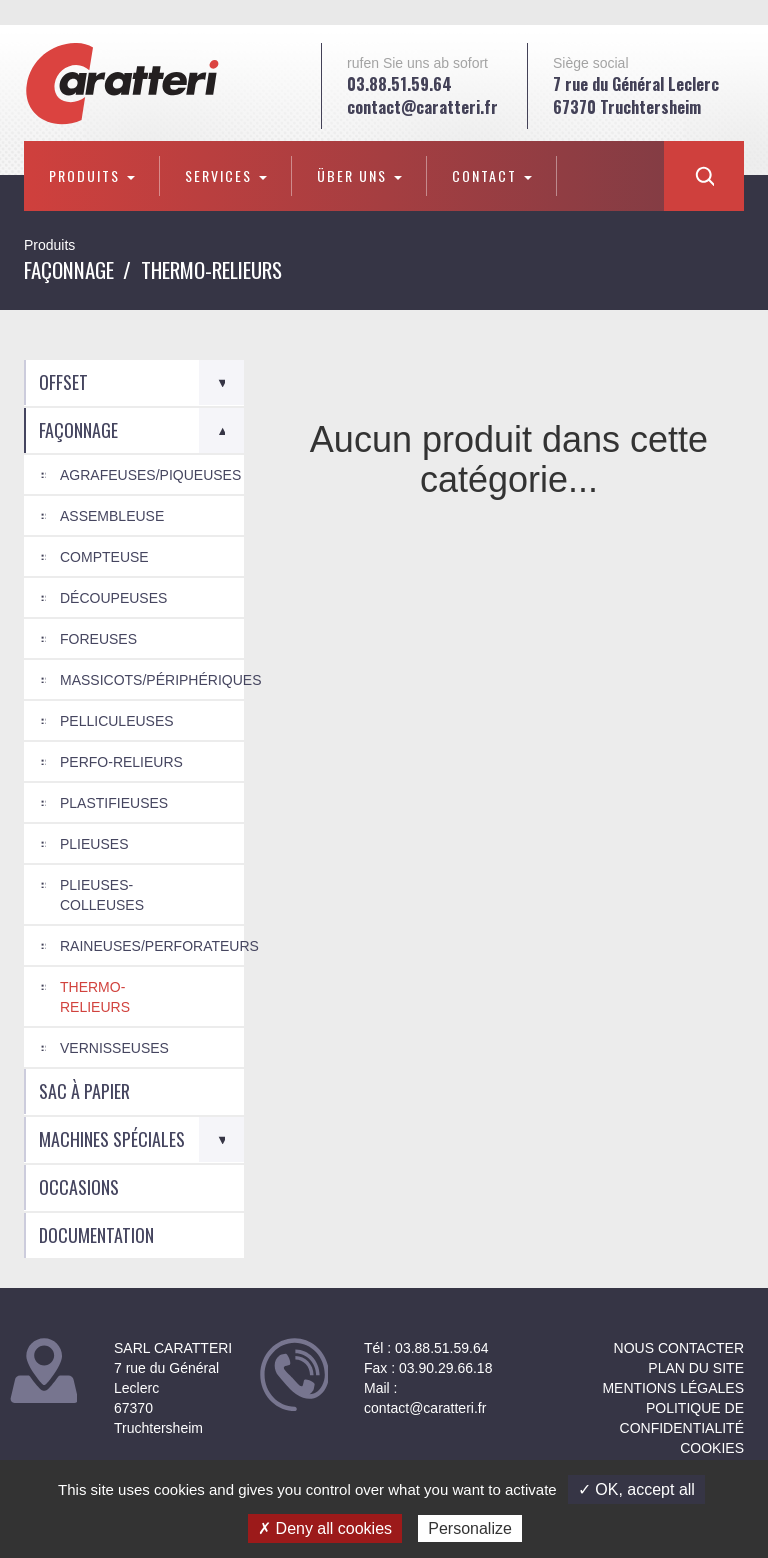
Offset (63, 382)
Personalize (470, 1528)
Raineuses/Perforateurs (152, 946)
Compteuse (104, 557)
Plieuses (94, 844)
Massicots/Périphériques (152, 680)
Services (226, 175)
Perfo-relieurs (121, 762)
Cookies (712, 1448)
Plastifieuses (114, 803)
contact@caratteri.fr (422, 107)
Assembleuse (112, 516)
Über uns (359, 175)
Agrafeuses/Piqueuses (150, 475)
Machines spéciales (112, 1139)
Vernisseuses (114, 1048)
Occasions (79, 1187)
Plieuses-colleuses (102, 895)
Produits (92, 175)
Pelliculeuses (117, 721)
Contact (492, 175)
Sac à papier (84, 1091)
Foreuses (98, 639)
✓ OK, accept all (636, 1489)
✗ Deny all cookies (325, 1528)
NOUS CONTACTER (679, 1348)
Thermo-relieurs (95, 997)
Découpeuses (113, 598)
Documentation (96, 1235)
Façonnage (69, 269)
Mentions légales (673, 1388)
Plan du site (696, 1368)
